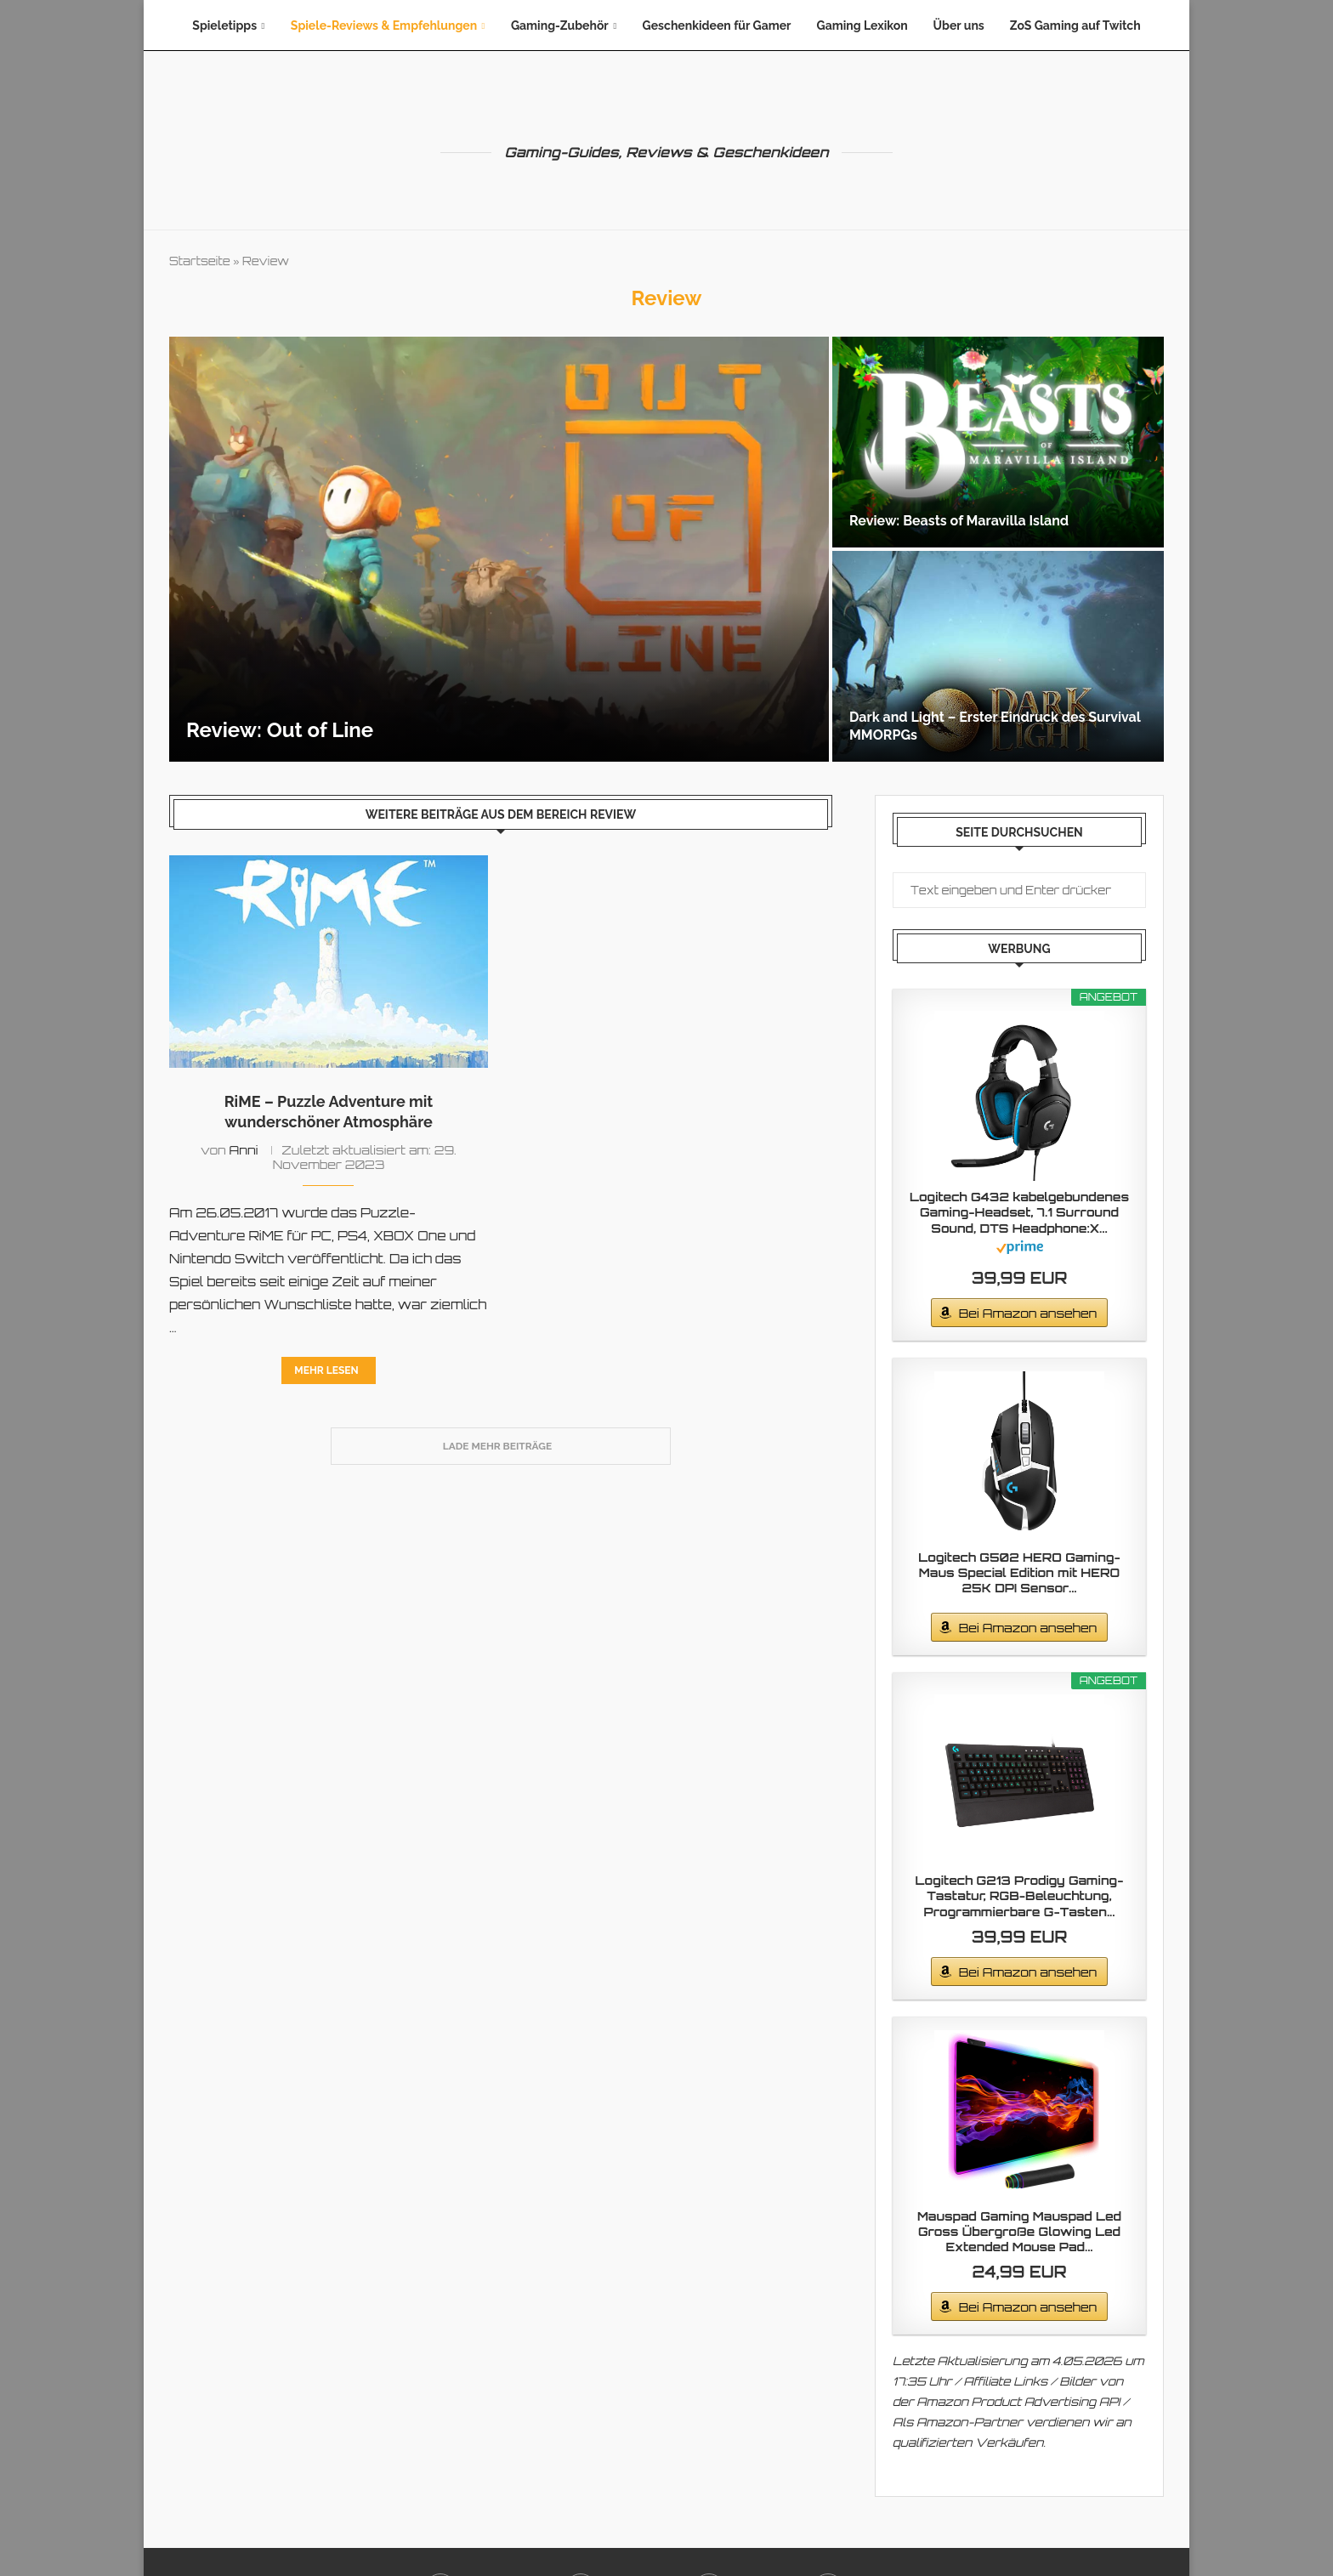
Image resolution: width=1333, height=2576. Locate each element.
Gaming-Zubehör (560, 25)
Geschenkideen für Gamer (717, 25)
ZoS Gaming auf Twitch (1075, 25)
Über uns (958, 25)
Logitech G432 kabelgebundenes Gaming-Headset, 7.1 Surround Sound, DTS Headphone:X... (1019, 1211)
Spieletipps (224, 25)
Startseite (199, 261)
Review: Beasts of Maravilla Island (959, 521)
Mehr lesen (326, 1370)
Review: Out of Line (279, 730)
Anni (244, 1150)
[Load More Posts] (501, 1446)
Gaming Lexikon (862, 25)
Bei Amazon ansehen (1028, 1313)
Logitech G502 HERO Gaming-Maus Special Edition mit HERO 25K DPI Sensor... (1019, 1572)
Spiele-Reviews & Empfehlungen (384, 25)
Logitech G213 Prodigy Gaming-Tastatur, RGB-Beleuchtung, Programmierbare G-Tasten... (1020, 1895)
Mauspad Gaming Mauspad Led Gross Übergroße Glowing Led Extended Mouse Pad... (1019, 2231)
